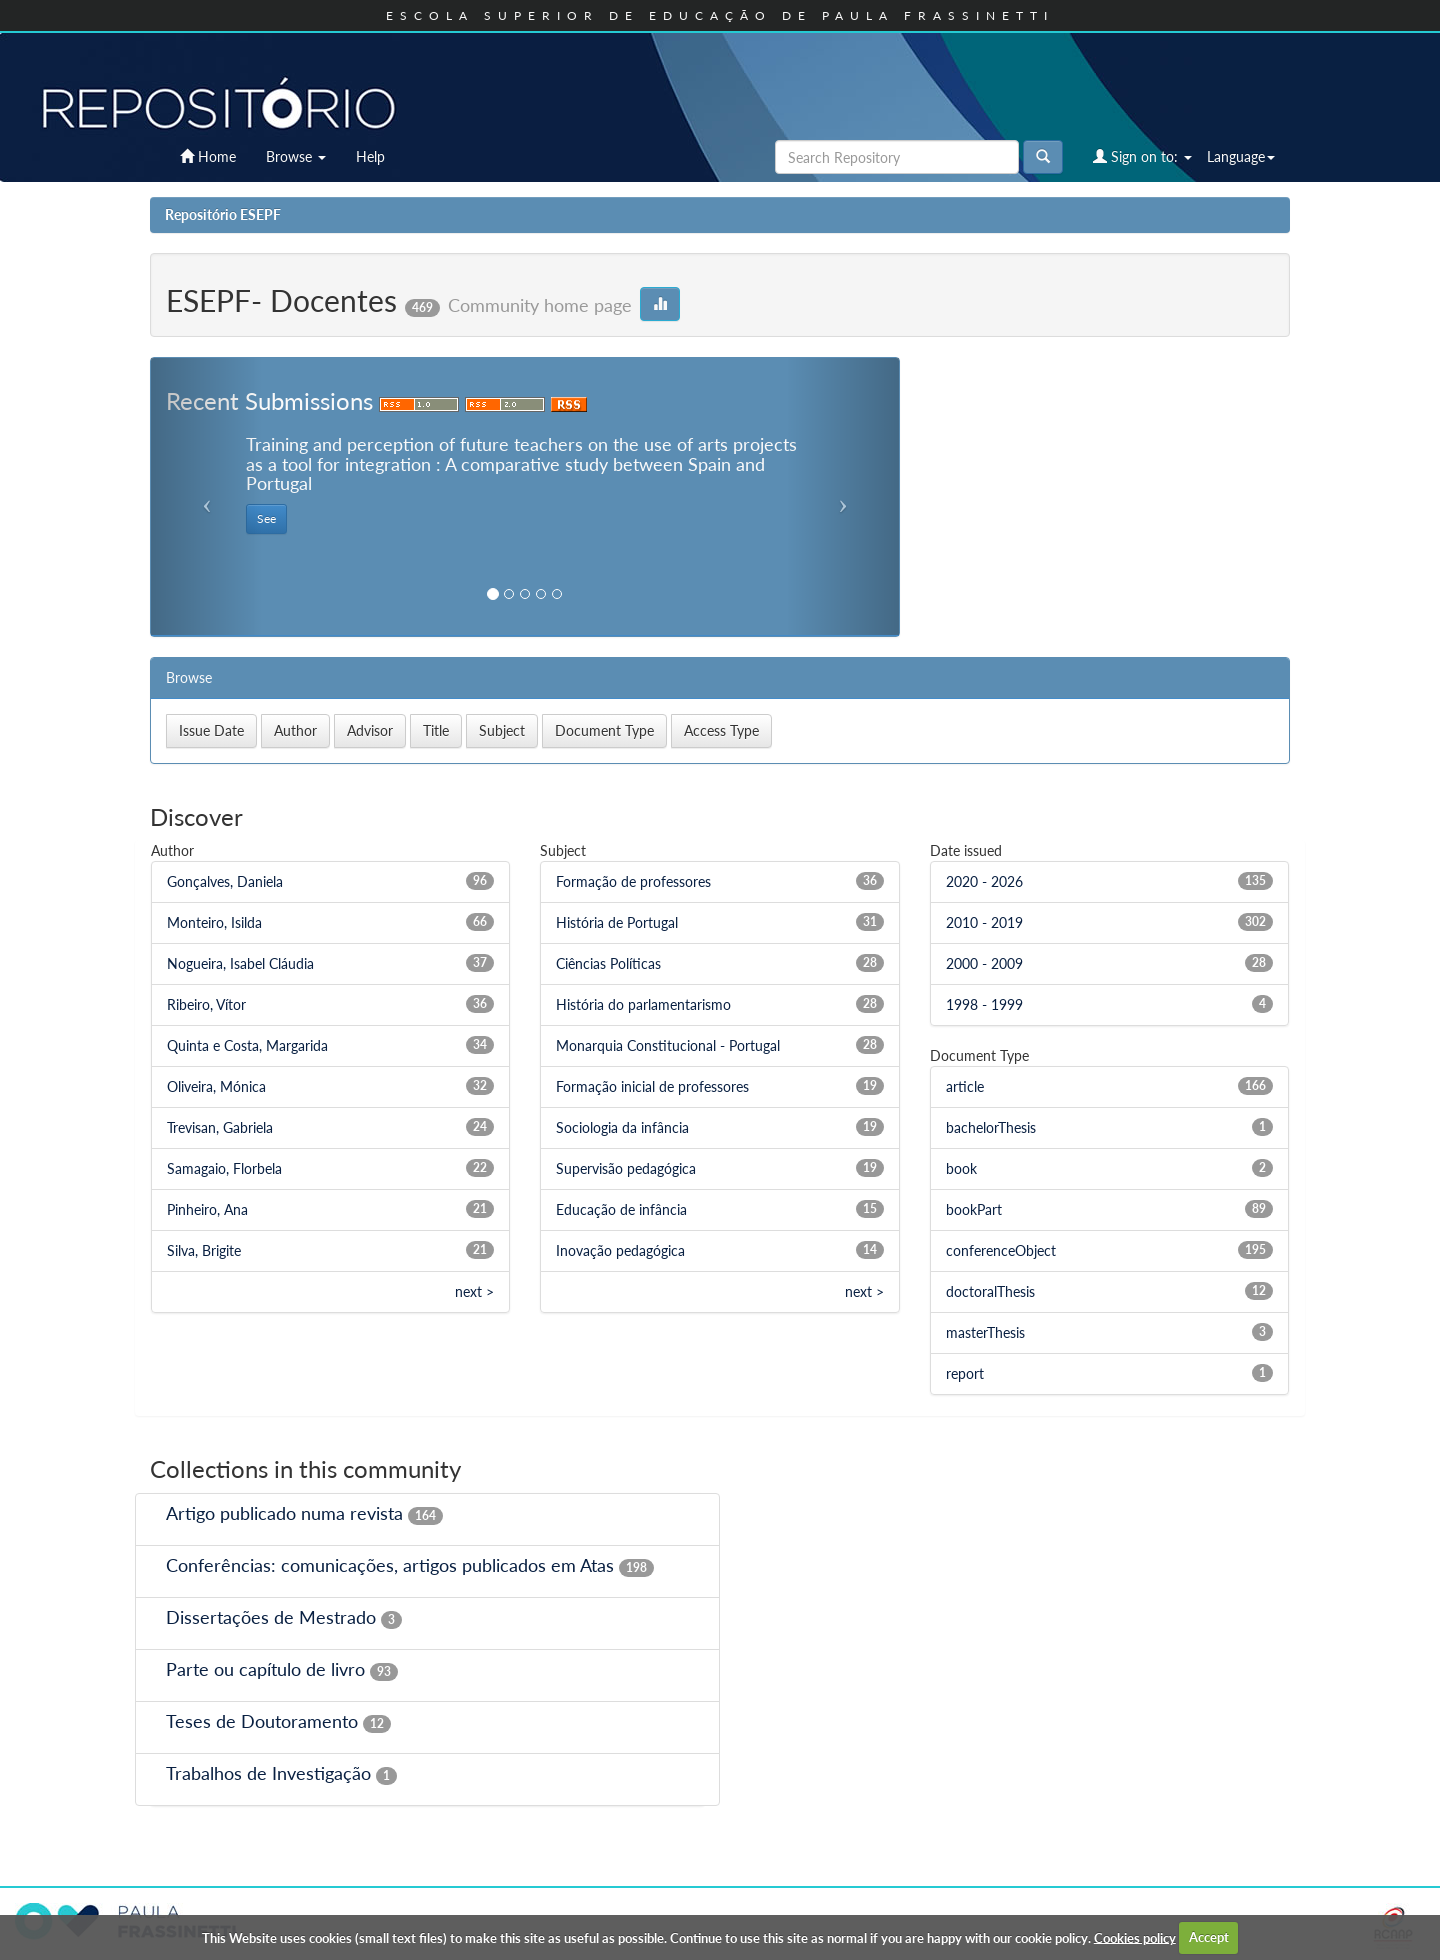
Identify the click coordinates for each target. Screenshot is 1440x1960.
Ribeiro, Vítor (206, 1004)
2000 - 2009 (984, 963)
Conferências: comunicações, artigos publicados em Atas (390, 1565)
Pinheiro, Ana (207, 1209)
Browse (296, 156)
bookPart (974, 1209)
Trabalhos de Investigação (268, 1773)
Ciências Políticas (608, 963)
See (266, 518)
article (965, 1086)
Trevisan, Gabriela (220, 1127)
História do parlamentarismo (643, 1004)
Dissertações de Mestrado (271, 1617)
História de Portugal (617, 922)
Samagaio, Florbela (224, 1168)
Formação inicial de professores (652, 1086)
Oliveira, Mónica (216, 1086)
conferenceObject (1001, 1250)
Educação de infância (621, 1209)
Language (1241, 156)
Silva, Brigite (204, 1250)
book (961, 1168)
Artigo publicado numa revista (284, 1513)
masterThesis (985, 1332)
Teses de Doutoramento (262, 1721)
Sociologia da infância (622, 1127)
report (965, 1373)
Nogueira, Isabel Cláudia (240, 963)
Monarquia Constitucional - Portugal (668, 1045)
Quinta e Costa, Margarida (247, 1045)
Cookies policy (1135, 1937)
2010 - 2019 (984, 922)
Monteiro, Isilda (214, 922)
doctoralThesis (990, 1291)
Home (208, 156)
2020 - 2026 (984, 881)
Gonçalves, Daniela (225, 881)
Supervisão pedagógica (626, 1168)
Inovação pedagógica (620, 1250)
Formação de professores (633, 881)
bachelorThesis (991, 1127)
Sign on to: (1142, 156)
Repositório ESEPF (223, 214)
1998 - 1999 (984, 1004)
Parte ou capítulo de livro (265, 1669)
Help (370, 156)
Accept (1209, 1937)
